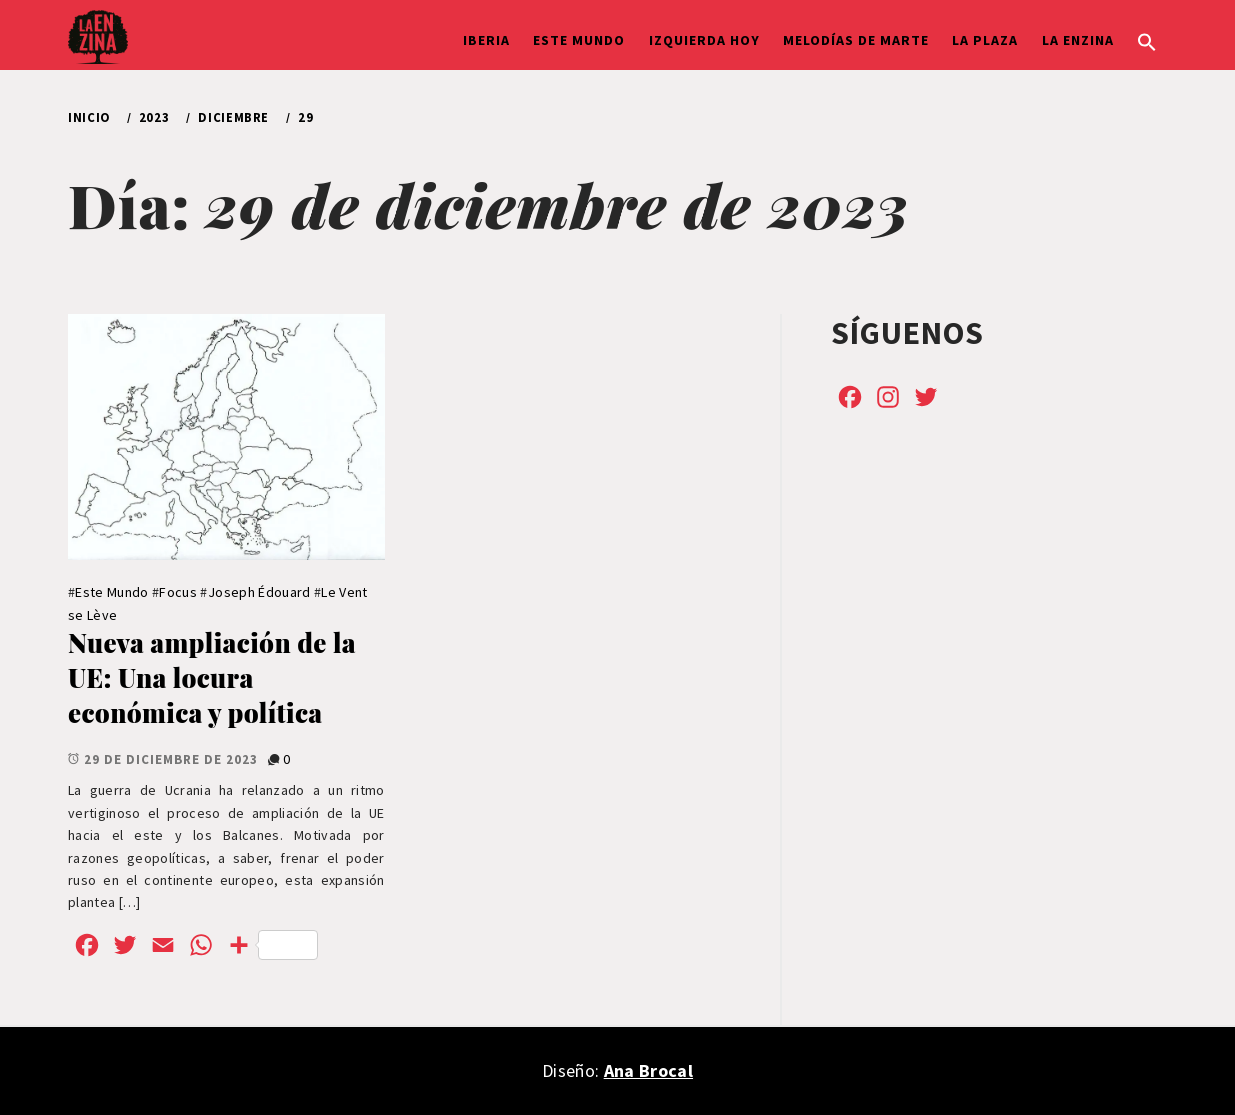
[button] (1147, 40)
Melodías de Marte (856, 40)
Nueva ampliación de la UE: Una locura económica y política (212, 677)
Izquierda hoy (704, 40)
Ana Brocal (648, 1070)
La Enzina (1078, 40)
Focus (178, 592)
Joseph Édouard (259, 592)
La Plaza (985, 40)
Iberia (486, 40)
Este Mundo (579, 40)
